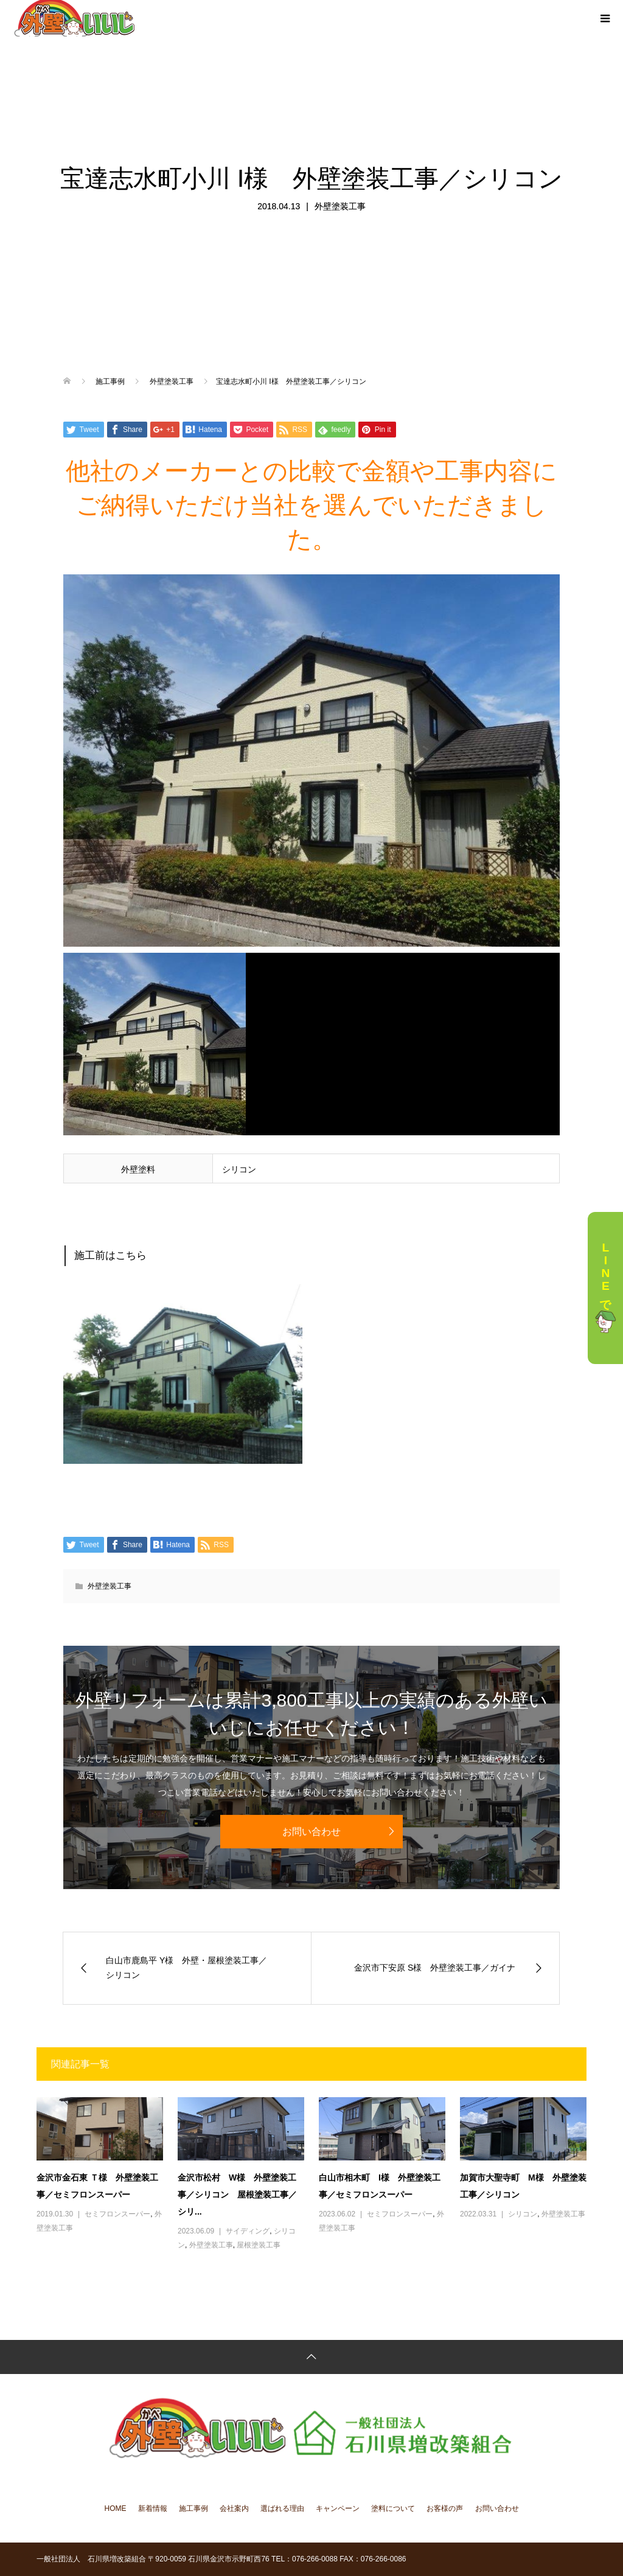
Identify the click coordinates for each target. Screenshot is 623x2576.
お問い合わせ (311, 1831)
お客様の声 (444, 2508)
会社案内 (234, 2508)
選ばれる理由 (282, 2508)
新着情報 (152, 2508)
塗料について (393, 2508)
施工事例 (193, 2508)
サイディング (248, 2231)
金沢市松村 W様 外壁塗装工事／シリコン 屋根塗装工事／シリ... (237, 2194)
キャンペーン (338, 2508)
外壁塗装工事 (340, 206)
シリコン (522, 2214)
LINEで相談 (605, 1288)
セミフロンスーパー (117, 2214)
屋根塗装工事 (258, 2245)
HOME (116, 2508)
